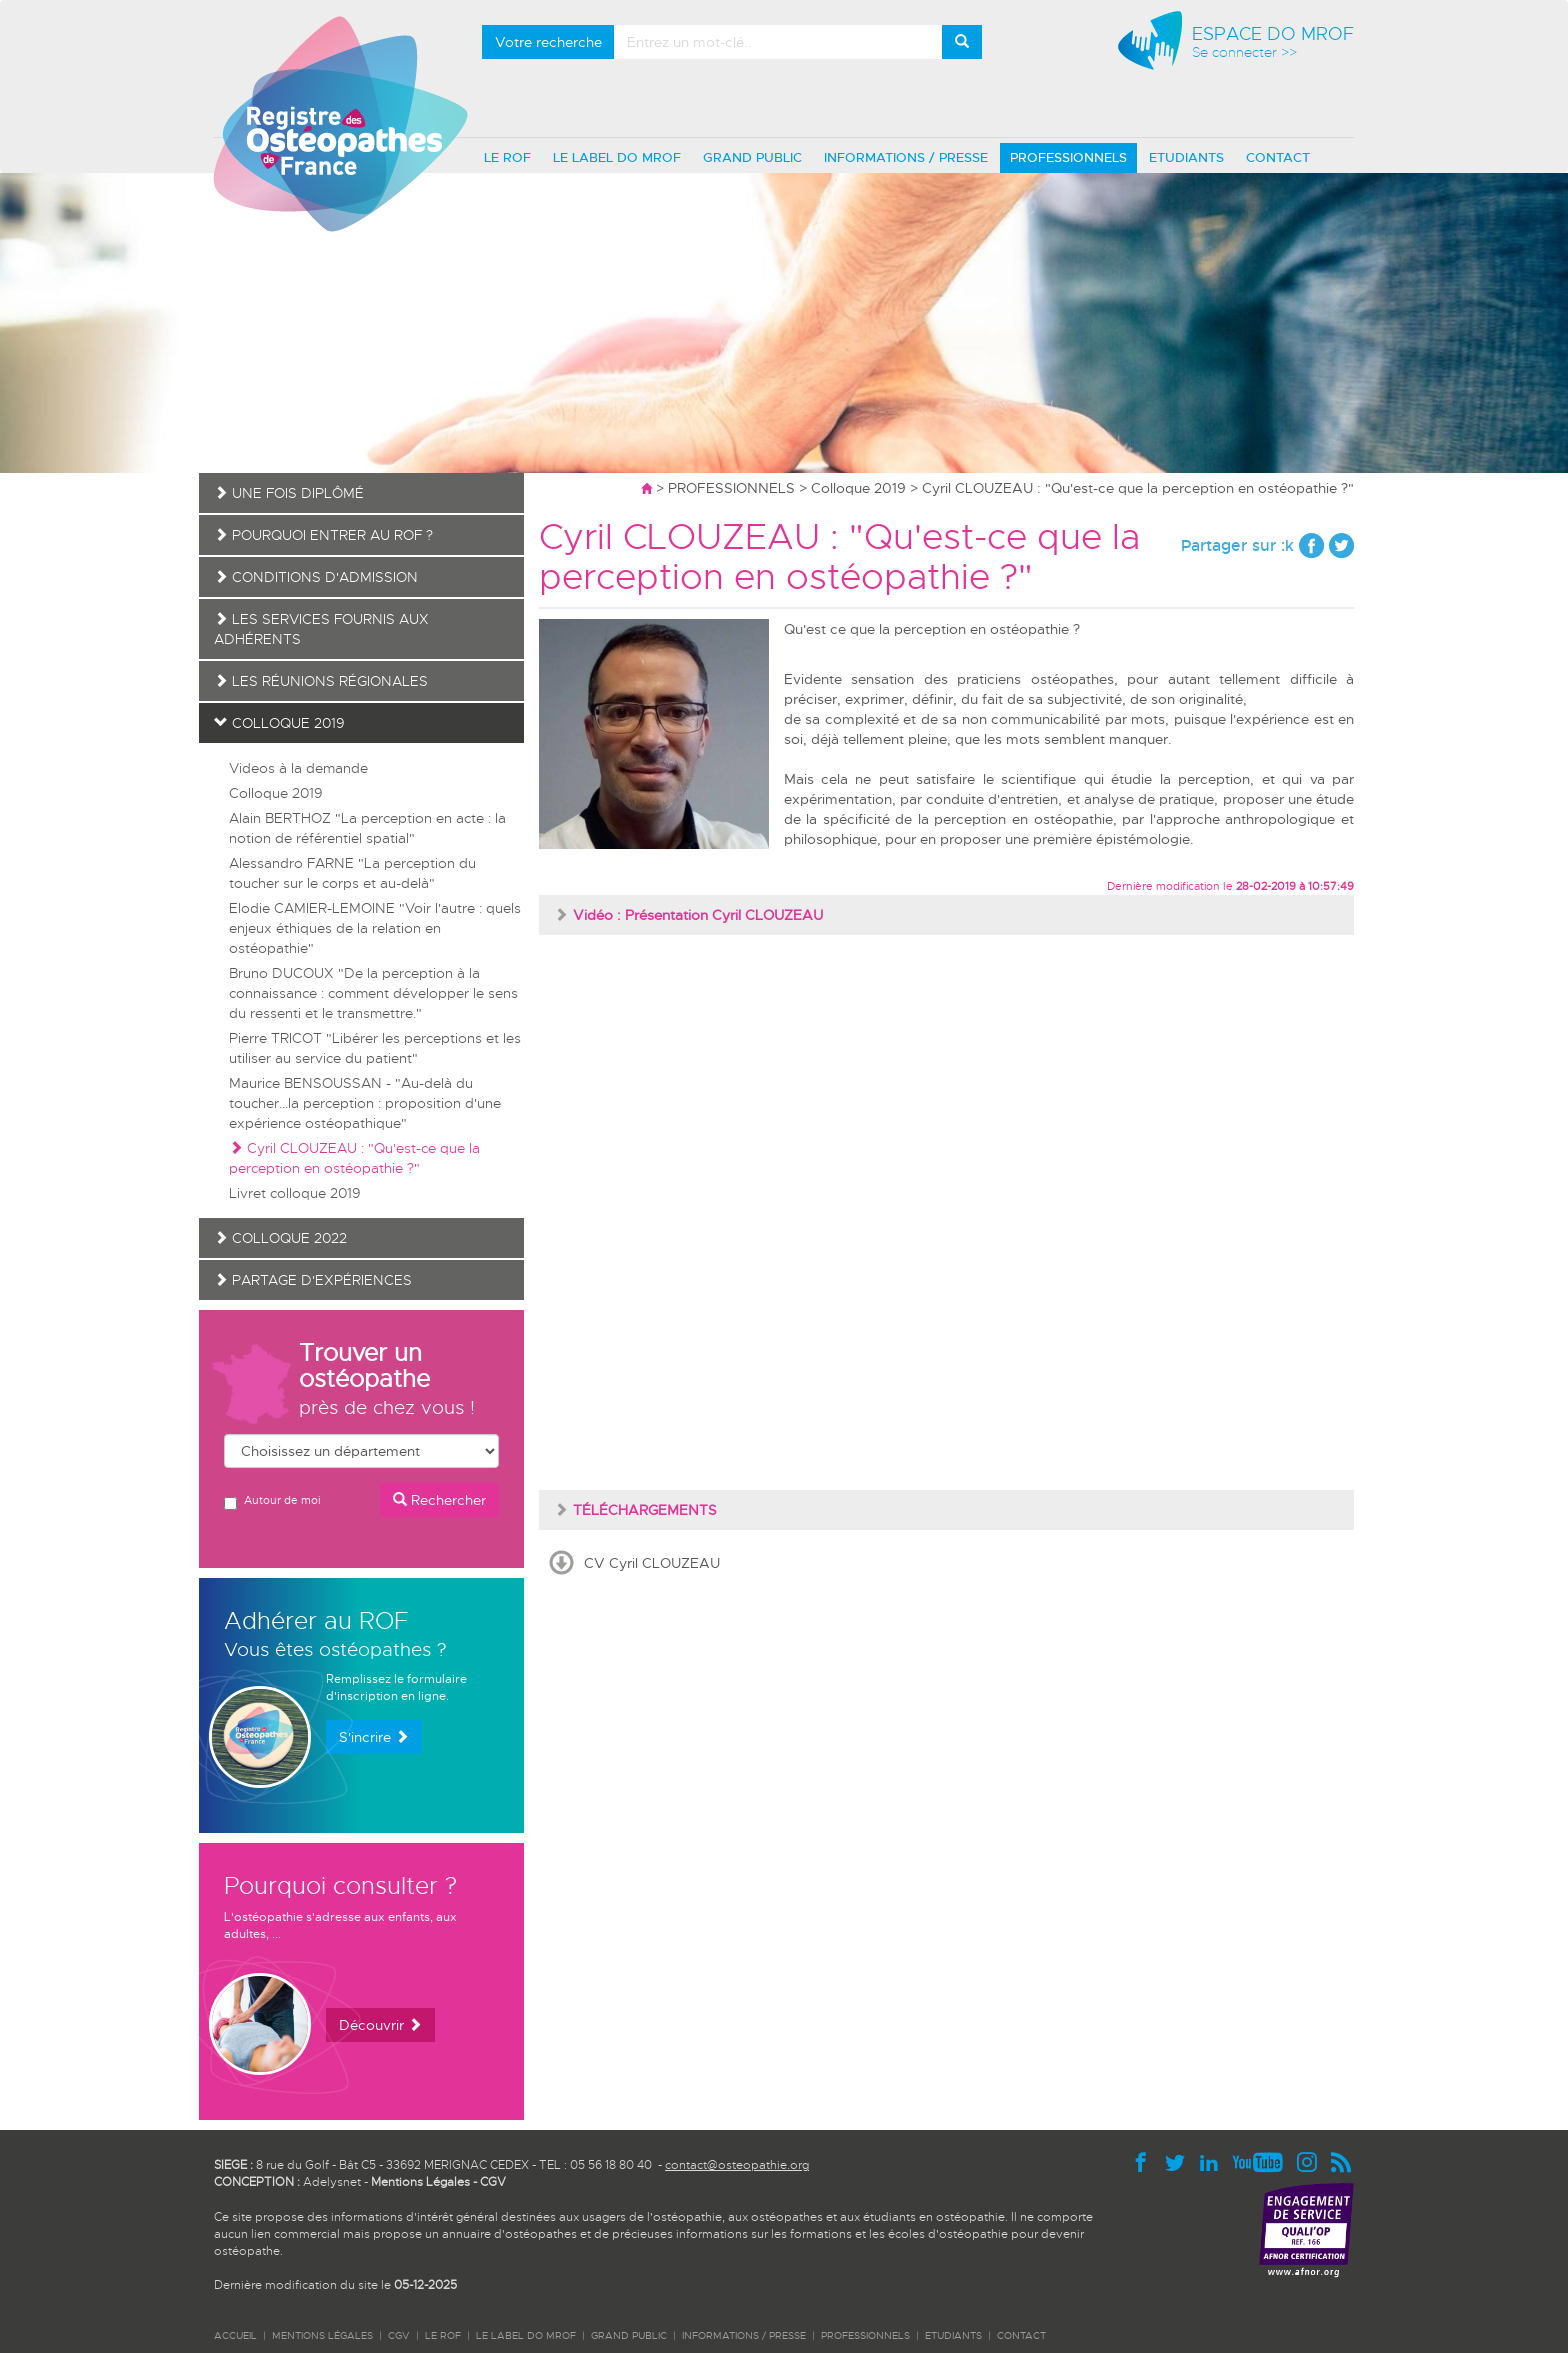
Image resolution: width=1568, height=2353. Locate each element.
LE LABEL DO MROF (617, 157)
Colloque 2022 (280, 1238)
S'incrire (374, 1737)
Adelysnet (332, 2182)
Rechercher (439, 1500)
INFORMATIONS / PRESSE (906, 157)
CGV (493, 2182)
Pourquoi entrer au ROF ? (323, 535)
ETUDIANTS (1186, 157)
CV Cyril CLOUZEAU (652, 1563)
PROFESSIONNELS (1068, 157)
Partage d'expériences (313, 1280)
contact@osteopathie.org (737, 2165)
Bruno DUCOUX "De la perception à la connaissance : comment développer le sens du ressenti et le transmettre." (373, 993)
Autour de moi (272, 1501)
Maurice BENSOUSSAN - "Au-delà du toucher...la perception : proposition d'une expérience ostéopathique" (365, 1103)
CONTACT (1278, 157)
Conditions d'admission (316, 577)
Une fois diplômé (289, 493)
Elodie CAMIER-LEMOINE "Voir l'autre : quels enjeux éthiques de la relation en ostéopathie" (375, 928)
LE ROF (507, 157)
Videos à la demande (298, 768)
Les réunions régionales (321, 681)
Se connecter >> (1244, 52)
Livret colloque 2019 (295, 1193)
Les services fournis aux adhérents (321, 629)
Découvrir (380, 2025)
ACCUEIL (235, 2335)
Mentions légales (322, 2335)
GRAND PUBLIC (752, 157)
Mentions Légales (420, 2182)
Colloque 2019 (858, 488)
